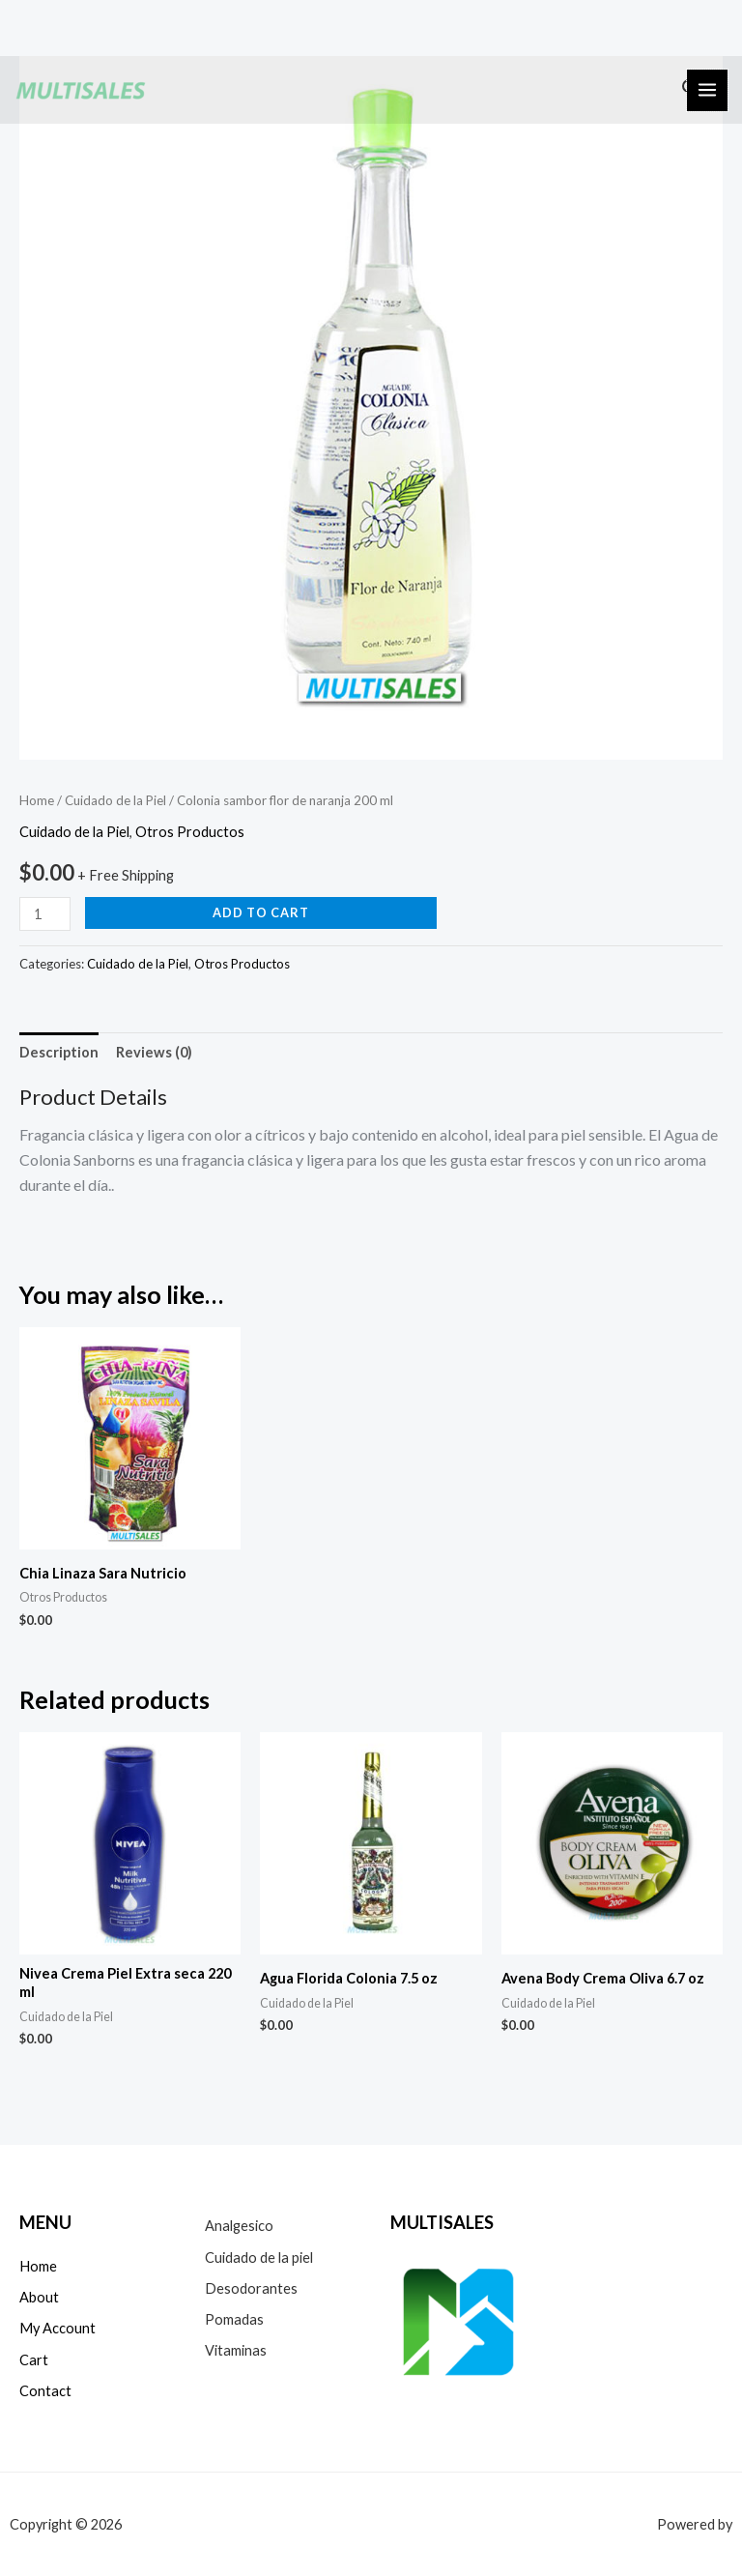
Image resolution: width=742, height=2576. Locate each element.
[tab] (59, 1052)
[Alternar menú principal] (707, 90)
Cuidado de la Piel (115, 800)
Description (59, 1052)
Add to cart (261, 912)
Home (36, 800)
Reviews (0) (154, 1052)
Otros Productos (189, 832)
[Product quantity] (45, 914)
